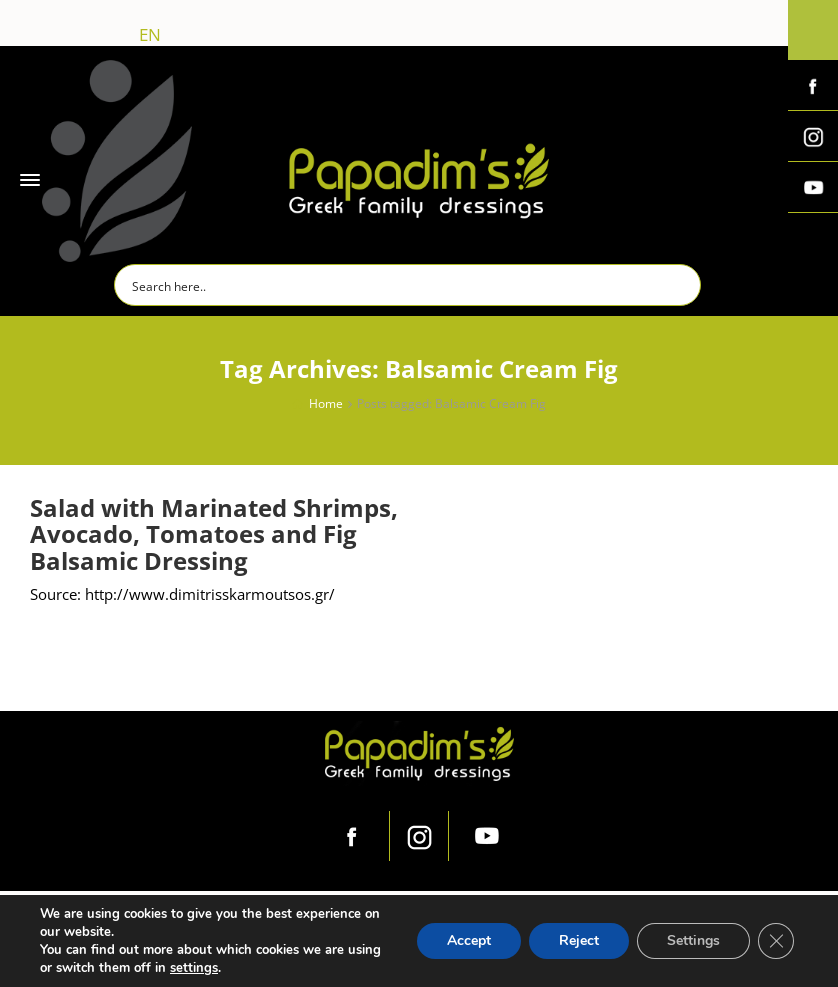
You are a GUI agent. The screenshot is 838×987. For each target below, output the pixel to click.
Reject (579, 940)
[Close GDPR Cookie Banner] (776, 941)
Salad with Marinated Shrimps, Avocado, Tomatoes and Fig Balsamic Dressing (214, 534)
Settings (693, 940)
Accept (469, 940)
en (150, 34)
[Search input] (408, 285)
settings (194, 968)
